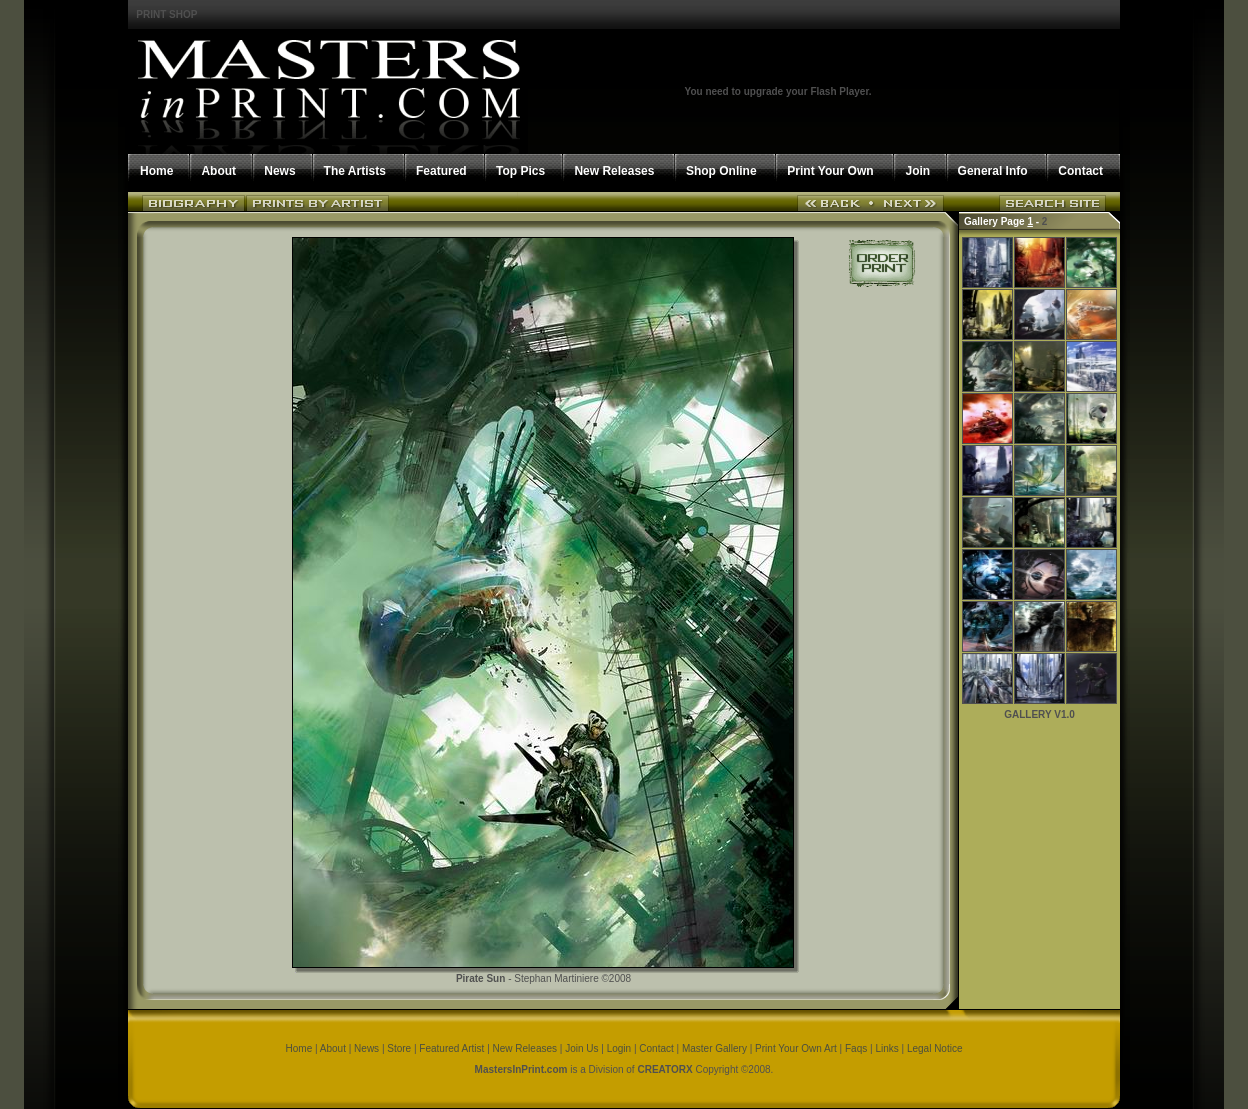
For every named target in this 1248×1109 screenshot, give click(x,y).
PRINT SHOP (166, 14)
